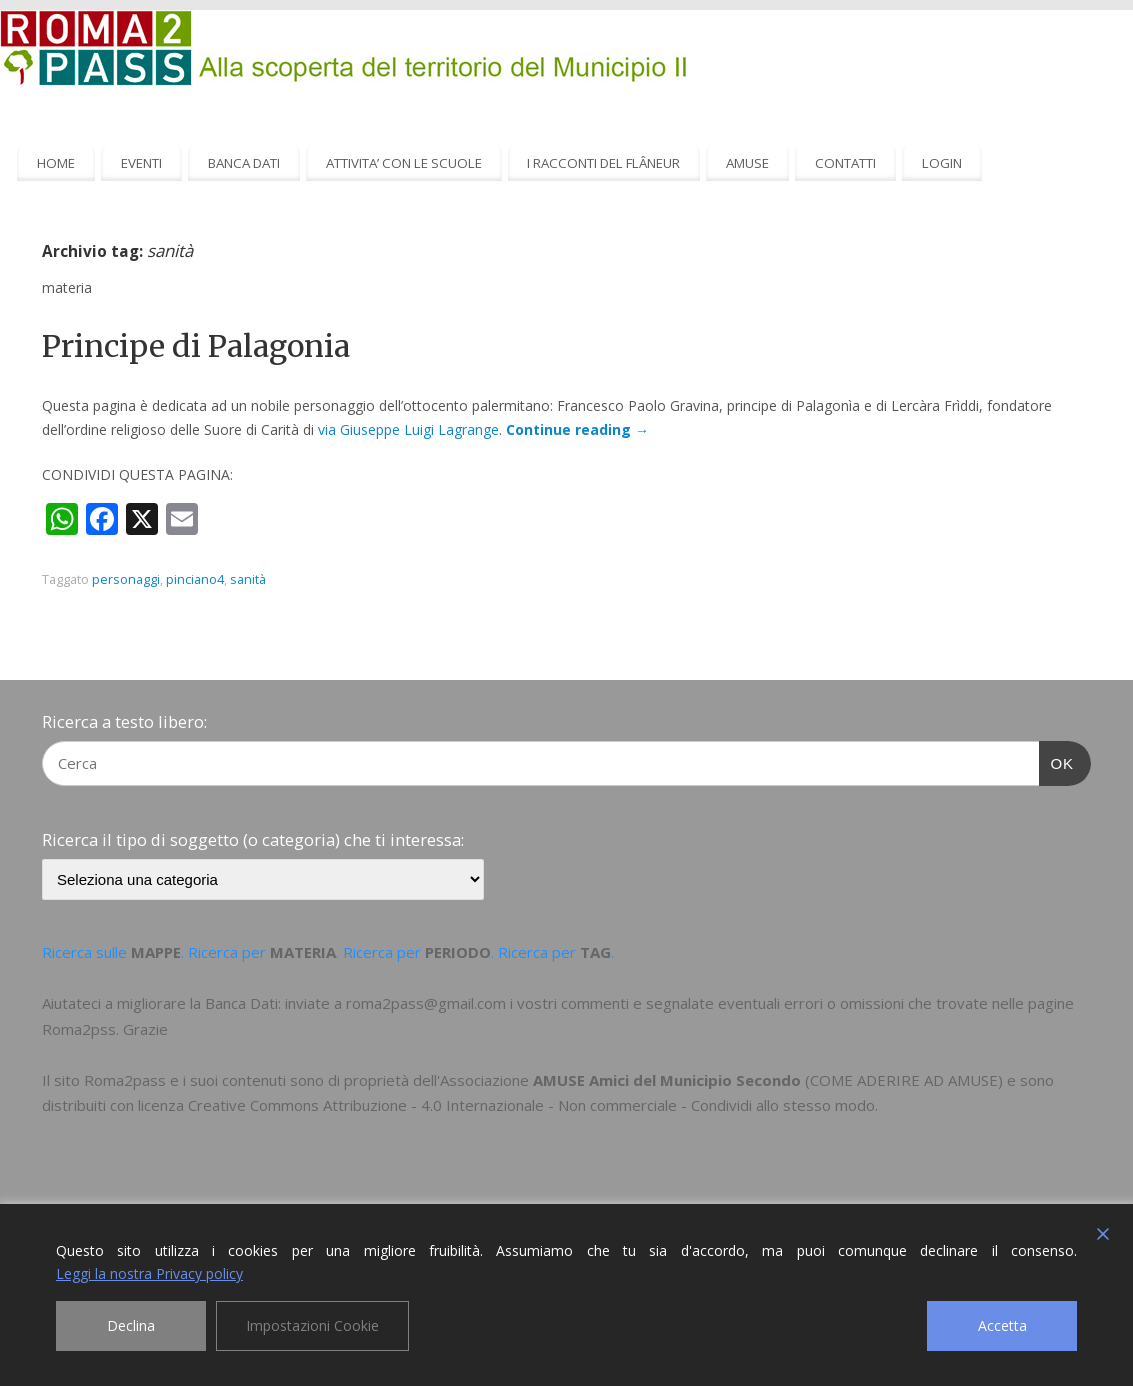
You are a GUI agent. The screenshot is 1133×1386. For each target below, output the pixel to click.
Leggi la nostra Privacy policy (149, 1273)
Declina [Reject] (131, 1325)
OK (1057, 761)
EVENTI (141, 163)
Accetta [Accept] (1002, 1325)
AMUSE (747, 163)
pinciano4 (195, 579)
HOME (56, 163)
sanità (248, 579)
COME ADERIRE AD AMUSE (904, 1080)
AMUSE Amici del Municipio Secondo (667, 1080)
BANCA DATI (244, 163)
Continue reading (577, 429)
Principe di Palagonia (196, 346)
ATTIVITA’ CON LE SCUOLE (404, 163)
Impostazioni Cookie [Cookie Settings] (312, 1325)
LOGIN (942, 163)
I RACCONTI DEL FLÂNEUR (603, 163)
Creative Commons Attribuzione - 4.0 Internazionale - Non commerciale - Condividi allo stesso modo (531, 1105)
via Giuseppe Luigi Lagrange (408, 429)
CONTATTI (845, 163)
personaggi (126, 579)
